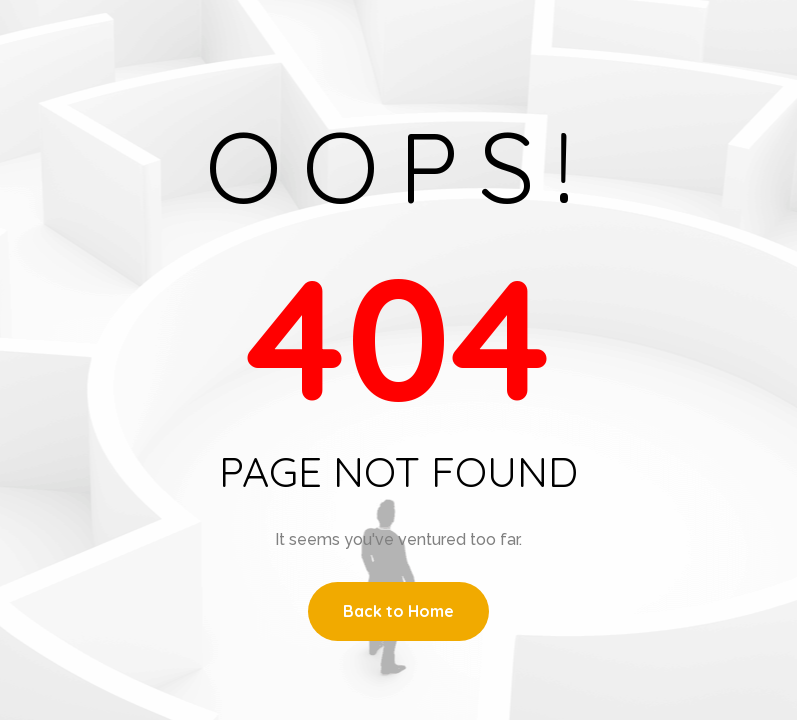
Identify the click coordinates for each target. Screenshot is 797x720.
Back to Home (398, 611)
